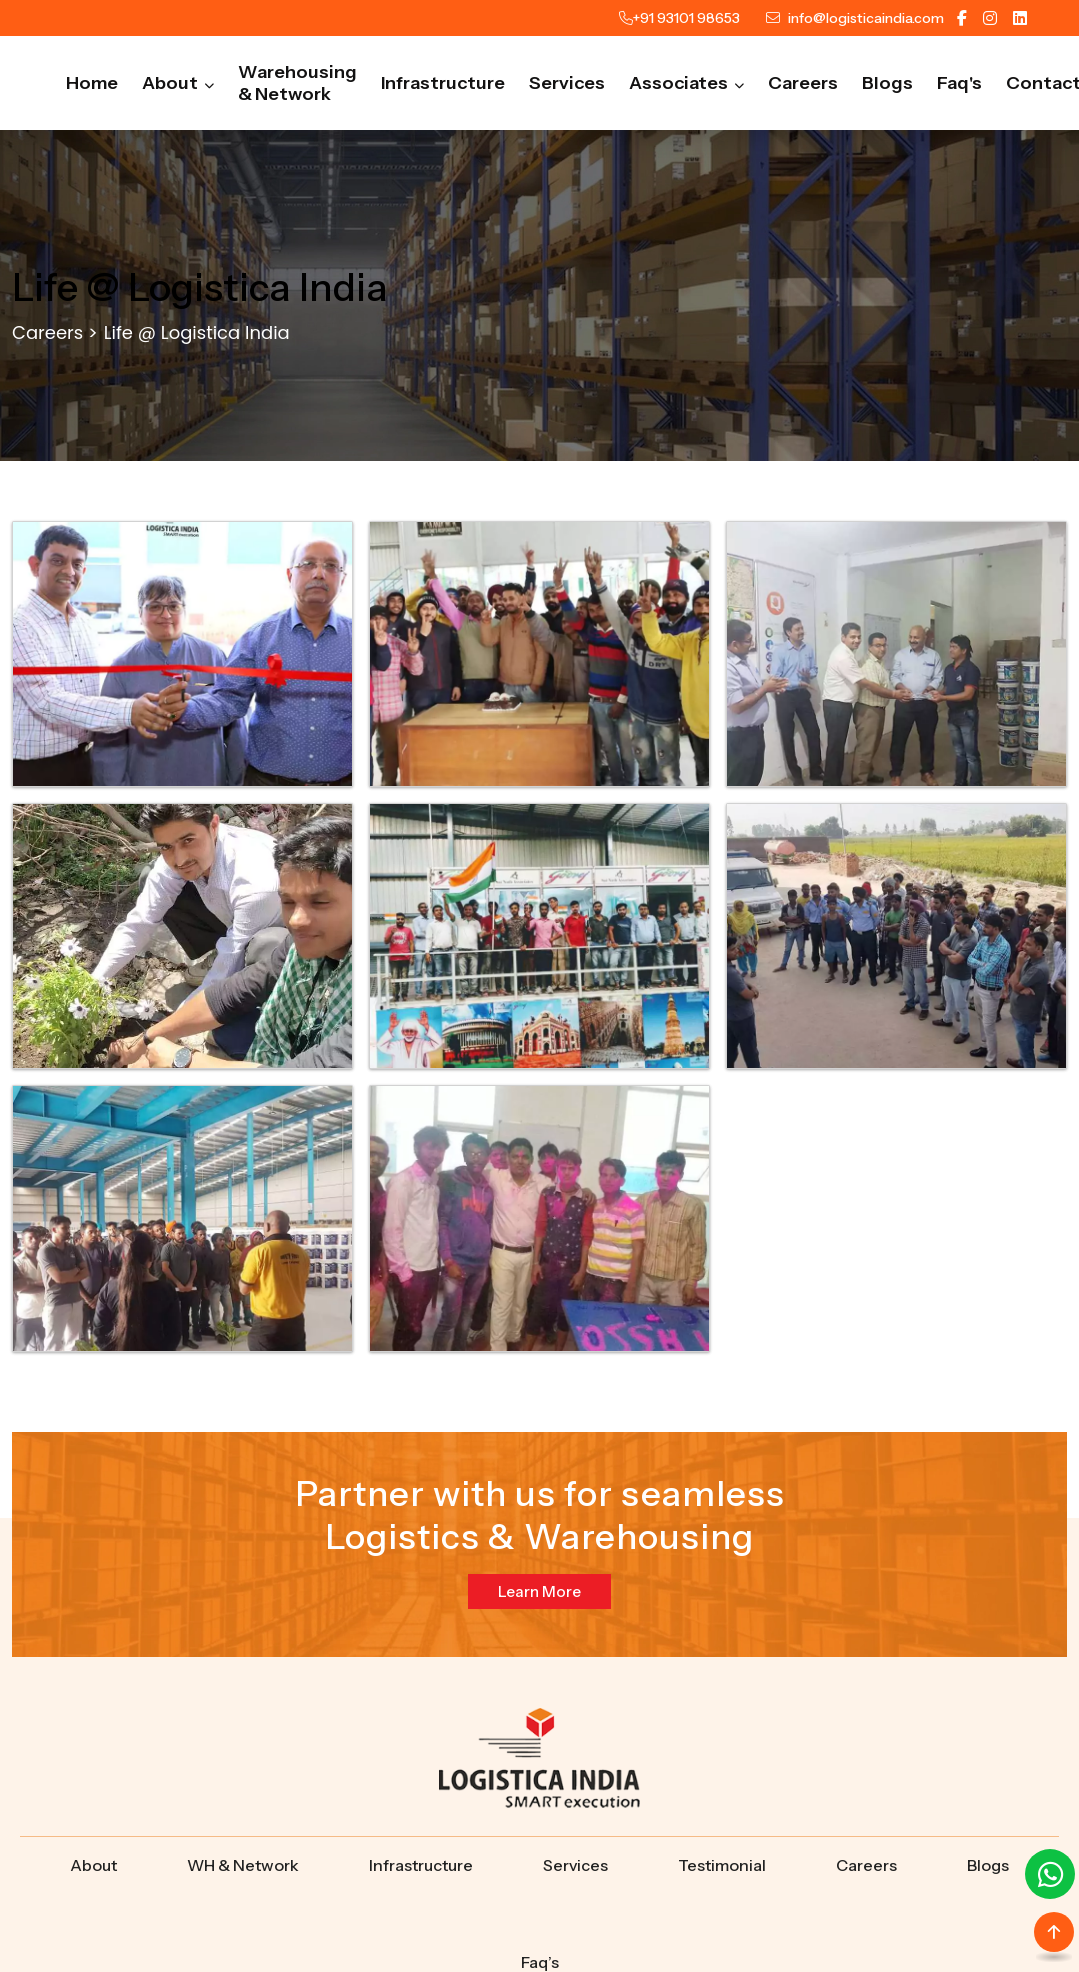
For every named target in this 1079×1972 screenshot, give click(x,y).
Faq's (959, 83)
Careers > (55, 332)
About (93, 1865)
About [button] (178, 83)
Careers (803, 83)
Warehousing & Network (297, 83)
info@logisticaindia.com (866, 18)
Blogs (887, 83)
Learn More (539, 1591)
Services (567, 83)
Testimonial (722, 1865)
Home (92, 83)
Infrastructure (443, 83)
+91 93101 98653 (686, 18)
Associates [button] (686, 83)
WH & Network (243, 1865)
